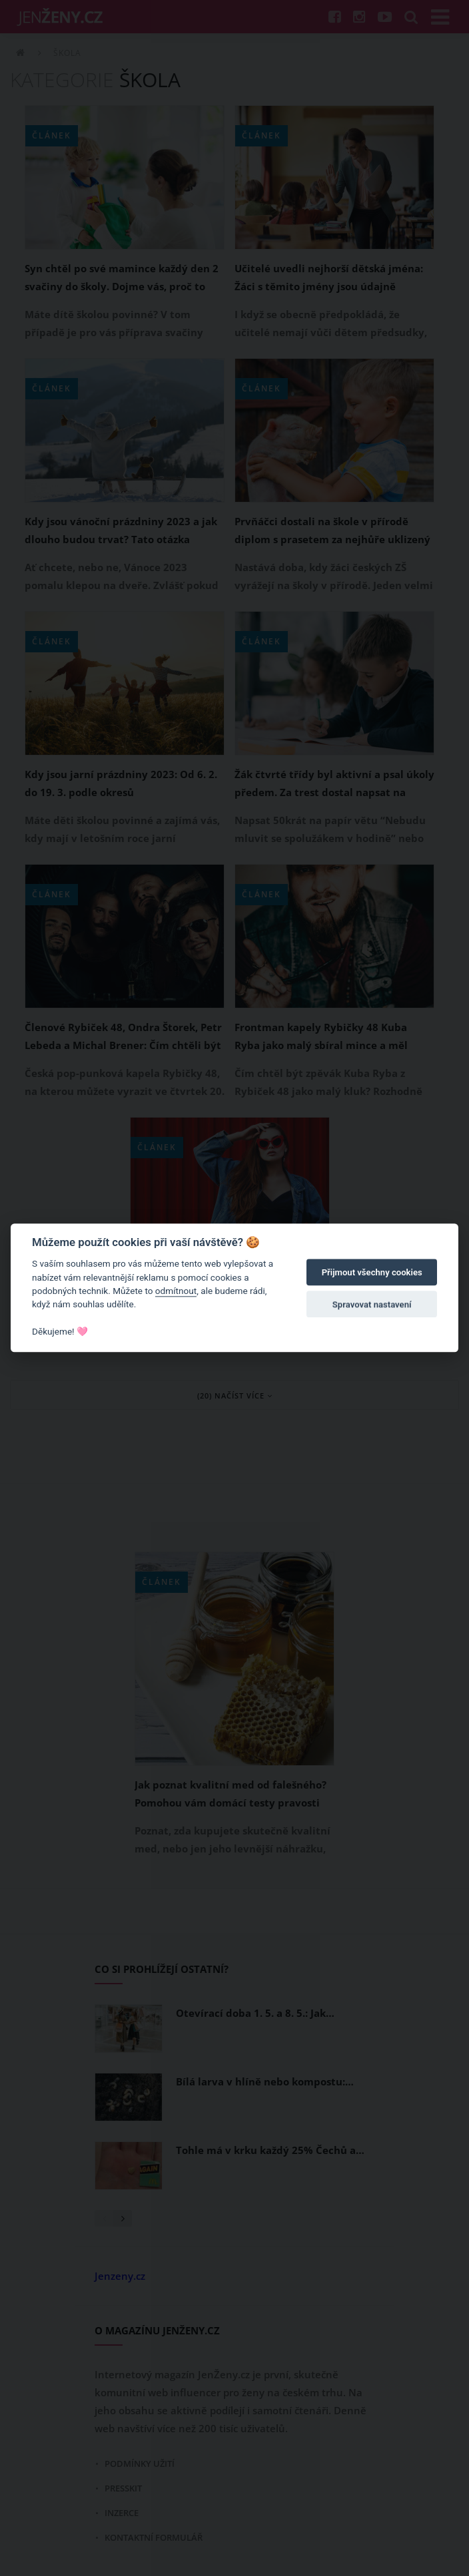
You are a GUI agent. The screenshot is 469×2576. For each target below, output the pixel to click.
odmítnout (176, 1290)
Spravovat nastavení (372, 1304)
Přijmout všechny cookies (372, 1272)
